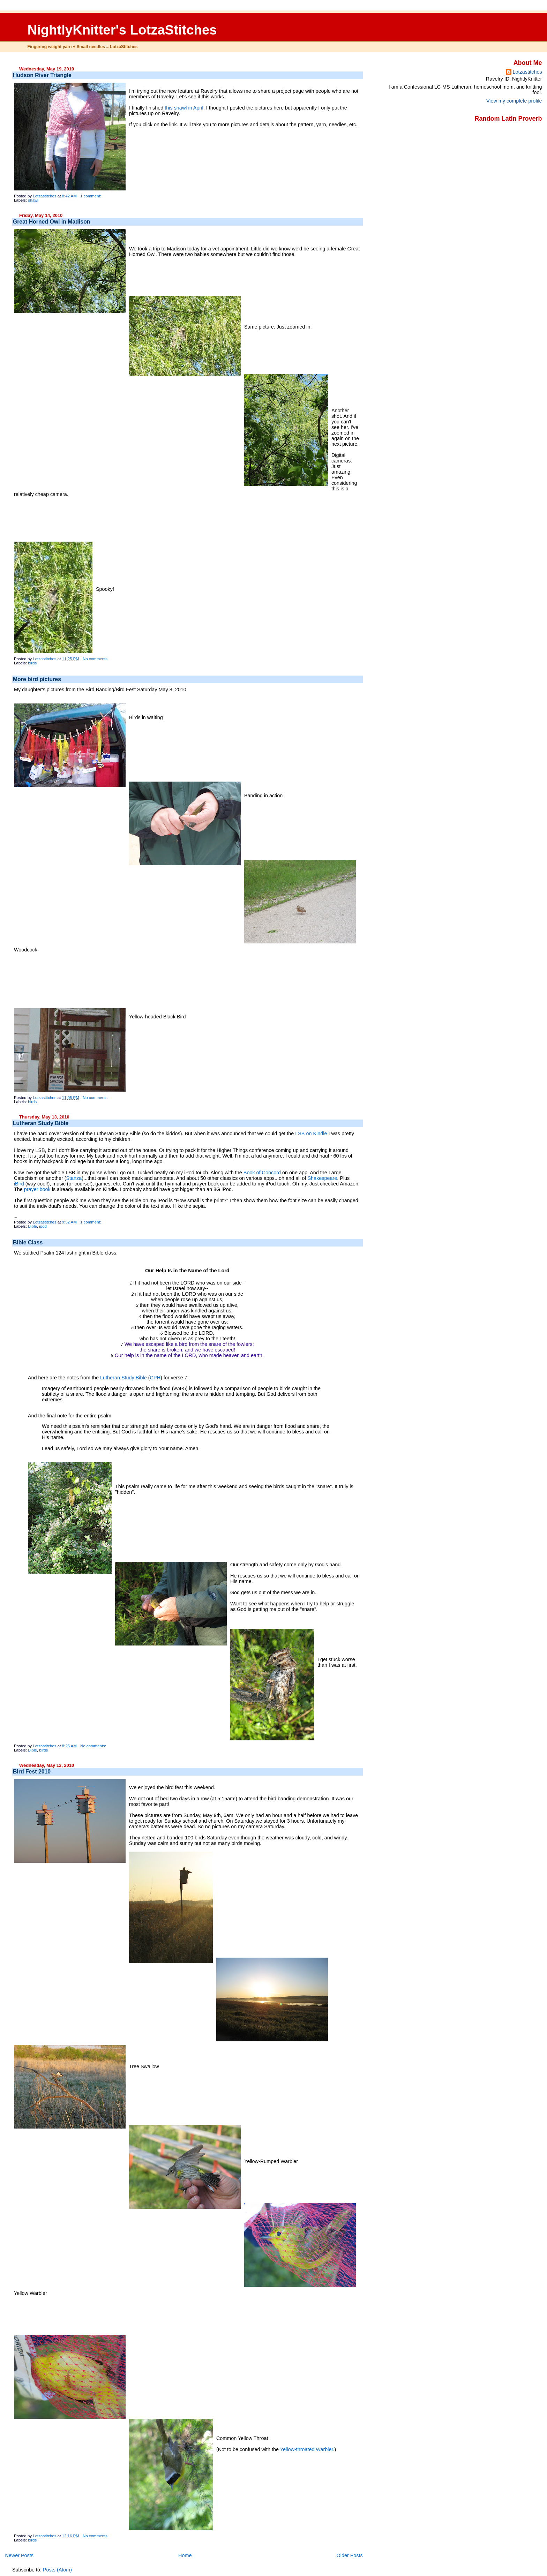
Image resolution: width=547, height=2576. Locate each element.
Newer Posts (19, 2555)
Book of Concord (262, 1172)
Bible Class (28, 1242)
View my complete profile (514, 101)
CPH (155, 1377)
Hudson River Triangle (42, 75)
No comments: (96, 659)
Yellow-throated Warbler (306, 2449)
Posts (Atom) (57, 2570)
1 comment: (91, 196)
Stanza (74, 1178)
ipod (43, 1226)
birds (32, 663)
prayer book (37, 1189)
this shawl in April (184, 108)
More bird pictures (37, 679)
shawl (33, 200)
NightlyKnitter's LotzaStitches (122, 29)
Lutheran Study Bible (40, 1123)
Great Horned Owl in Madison (51, 222)
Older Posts (350, 2555)
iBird (19, 1184)
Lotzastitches (527, 72)
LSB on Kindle (311, 1133)
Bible (32, 1226)
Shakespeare (322, 1178)
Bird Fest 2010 (32, 1772)
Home (185, 2555)
